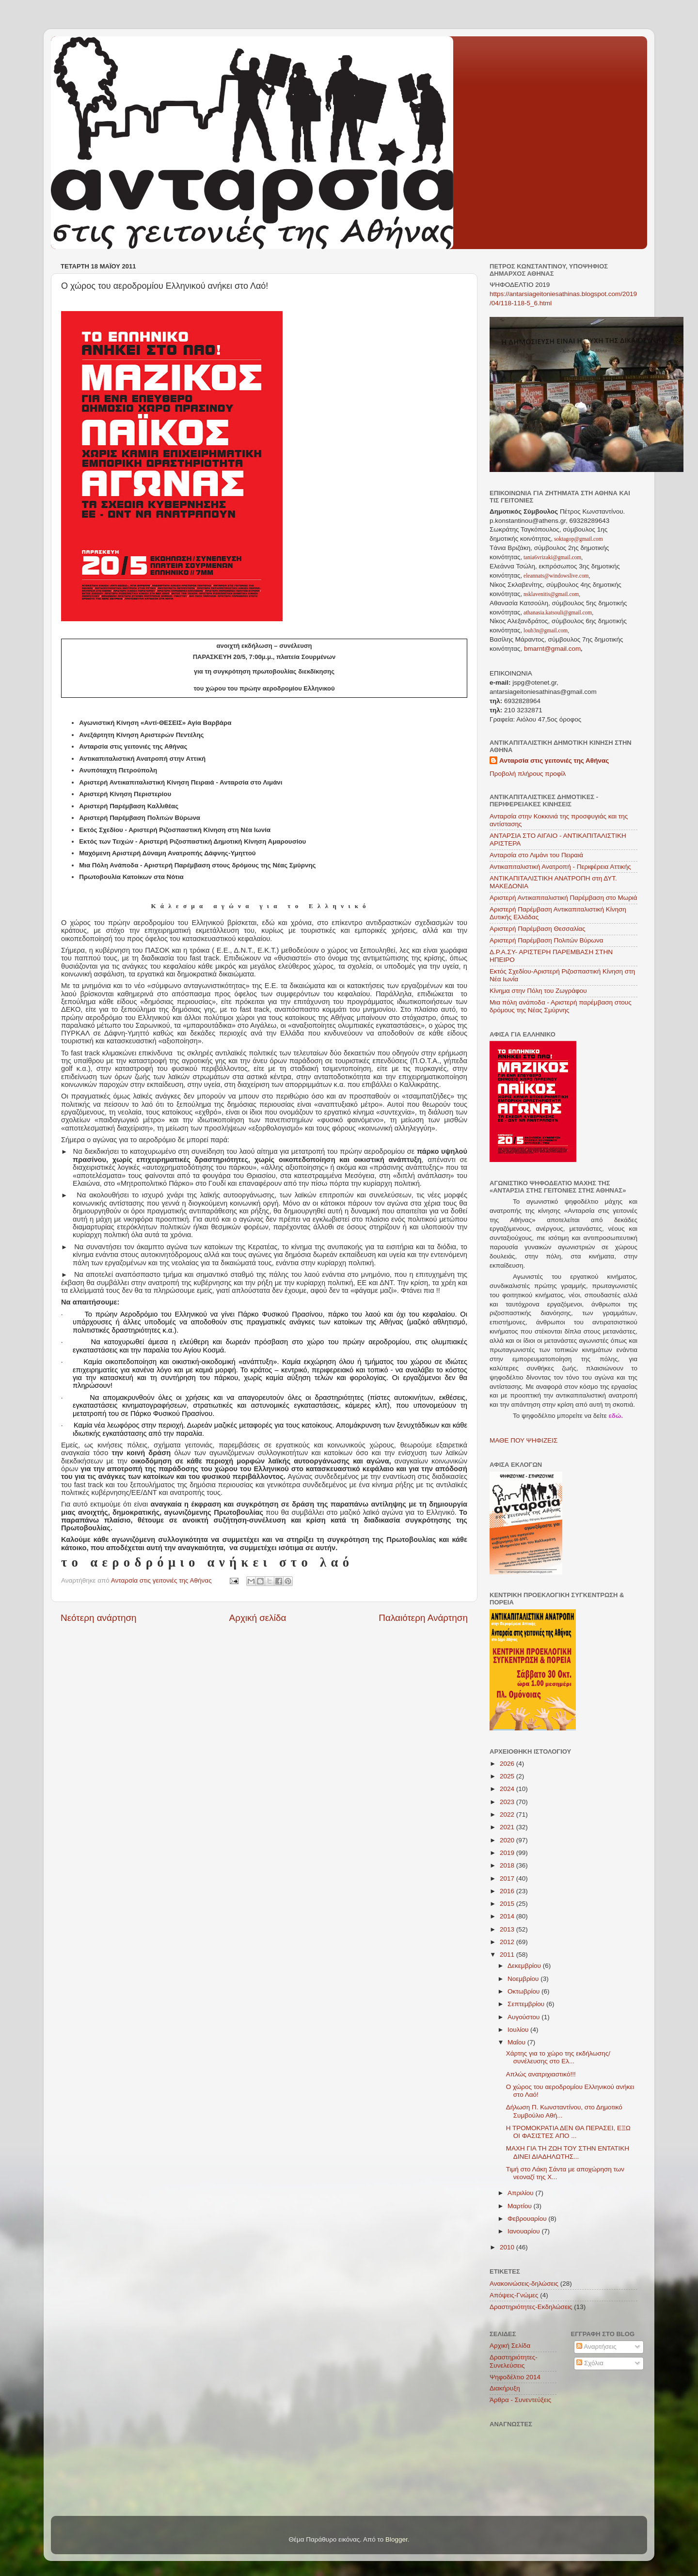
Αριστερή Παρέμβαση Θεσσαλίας (538, 928)
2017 (508, 1878)
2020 (508, 1840)
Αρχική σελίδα (257, 1618)
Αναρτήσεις (596, 2346)
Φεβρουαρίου (528, 2218)
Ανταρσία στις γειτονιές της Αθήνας (554, 760)
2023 (508, 1802)
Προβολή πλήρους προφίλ (528, 773)
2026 (508, 1763)
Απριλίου (521, 2193)
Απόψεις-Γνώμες (514, 2295)
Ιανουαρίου (524, 2231)
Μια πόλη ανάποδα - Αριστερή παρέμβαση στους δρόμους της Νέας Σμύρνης (561, 1006)
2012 (508, 1942)
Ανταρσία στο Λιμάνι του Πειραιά (536, 855)
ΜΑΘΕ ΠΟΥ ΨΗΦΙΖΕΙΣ (523, 1440)
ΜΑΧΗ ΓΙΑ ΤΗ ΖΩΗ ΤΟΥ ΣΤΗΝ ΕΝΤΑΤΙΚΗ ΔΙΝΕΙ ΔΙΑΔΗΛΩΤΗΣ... (567, 2152)
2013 (508, 1929)
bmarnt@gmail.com (551, 648)
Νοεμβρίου (524, 1978)
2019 (508, 1852)
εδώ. (615, 1415)
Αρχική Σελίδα (510, 2345)
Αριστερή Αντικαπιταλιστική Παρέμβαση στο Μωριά (563, 897)
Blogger (396, 2539)
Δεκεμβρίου (525, 1965)
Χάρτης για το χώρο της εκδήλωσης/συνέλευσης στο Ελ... (558, 2057)
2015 (508, 1903)
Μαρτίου (521, 2206)
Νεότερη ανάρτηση (99, 1618)
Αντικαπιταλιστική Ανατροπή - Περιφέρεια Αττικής (560, 866)
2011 (508, 1954)
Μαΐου (517, 2042)
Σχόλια (589, 2363)
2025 (508, 1776)
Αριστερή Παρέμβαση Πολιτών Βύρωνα (546, 940)
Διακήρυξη (505, 2388)
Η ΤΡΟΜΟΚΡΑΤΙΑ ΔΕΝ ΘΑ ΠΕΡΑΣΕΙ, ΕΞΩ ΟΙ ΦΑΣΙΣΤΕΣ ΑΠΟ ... (568, 2131)
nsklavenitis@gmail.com (550, 594)
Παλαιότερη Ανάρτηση (423, 1618)
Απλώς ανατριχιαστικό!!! (541, 2074)
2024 (508, 1788)
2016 (508, 1891)
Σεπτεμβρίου (527, 2004)
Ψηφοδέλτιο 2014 (515, 2377)
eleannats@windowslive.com (555, 576)
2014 (508, 1916)
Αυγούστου (524, 2017)
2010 (508, 2247)
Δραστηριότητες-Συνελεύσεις (514, 2361)
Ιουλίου (519, 2029)
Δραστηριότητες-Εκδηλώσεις (531, 2306)
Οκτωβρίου (524, 1991)
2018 (508, 1865)
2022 (508, 1814)
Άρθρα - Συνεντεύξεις (520, 2399)
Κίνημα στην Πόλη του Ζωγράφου (538, 990)
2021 (508, 1827)
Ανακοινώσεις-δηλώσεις (524, 2283)
